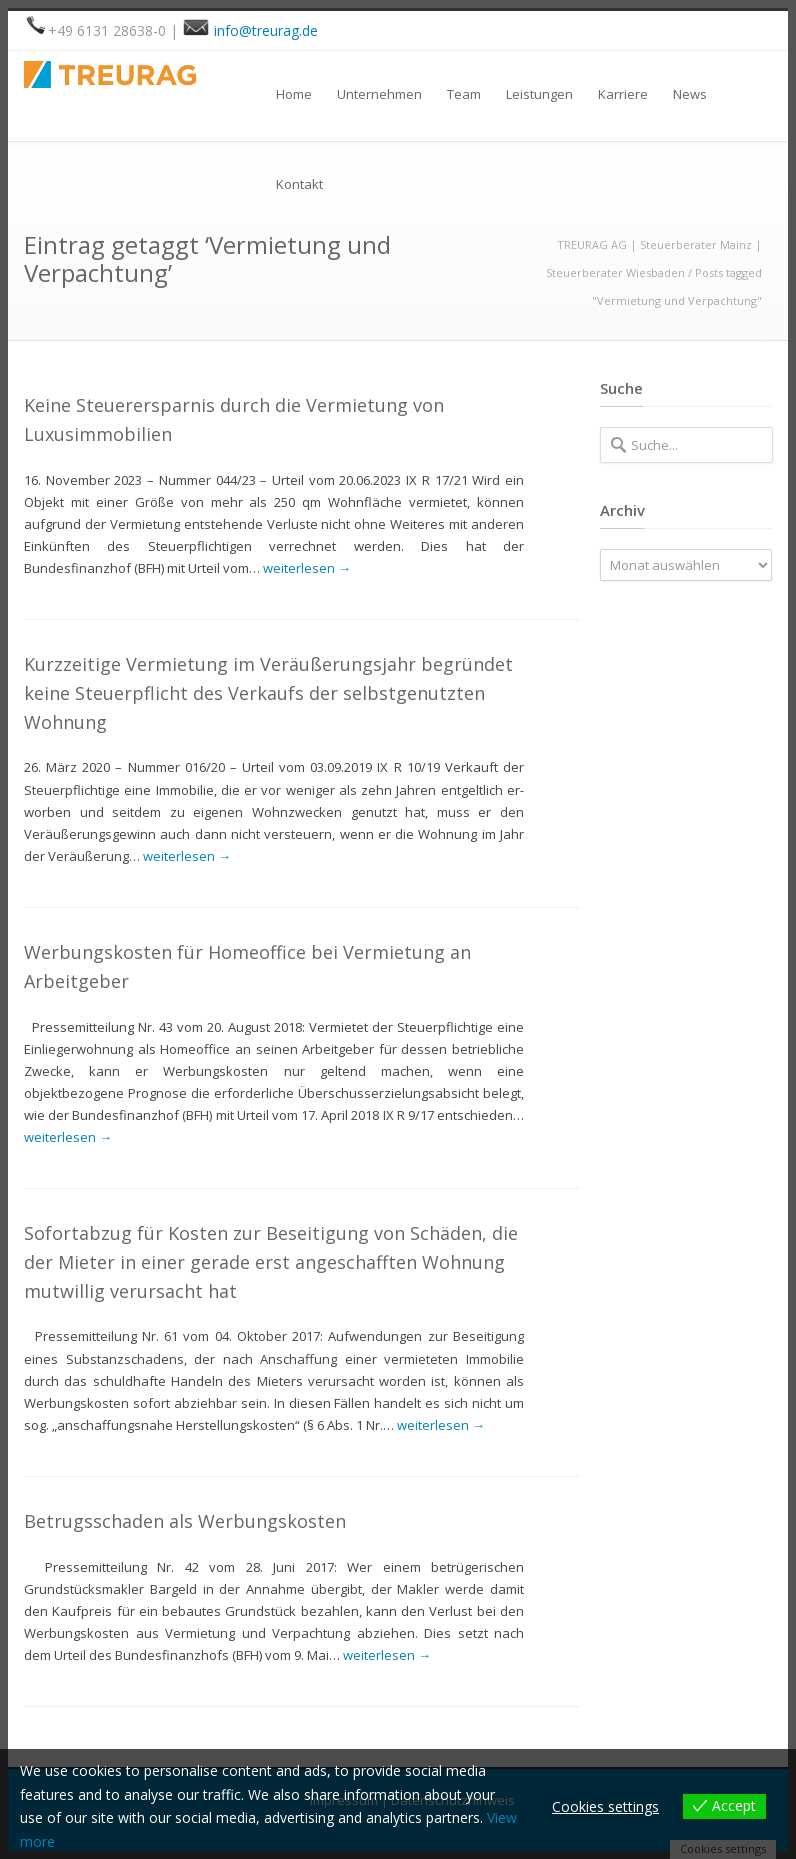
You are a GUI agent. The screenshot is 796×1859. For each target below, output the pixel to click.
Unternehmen (379, 94)
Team (464, 94)
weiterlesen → (307, 568)
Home (294, 94)
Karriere (623, 94)
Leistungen (539, 94)
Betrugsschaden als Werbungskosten (185, 1521)
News (690, 94)
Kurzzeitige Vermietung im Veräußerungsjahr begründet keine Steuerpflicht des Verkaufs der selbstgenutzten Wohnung (268, 693)
